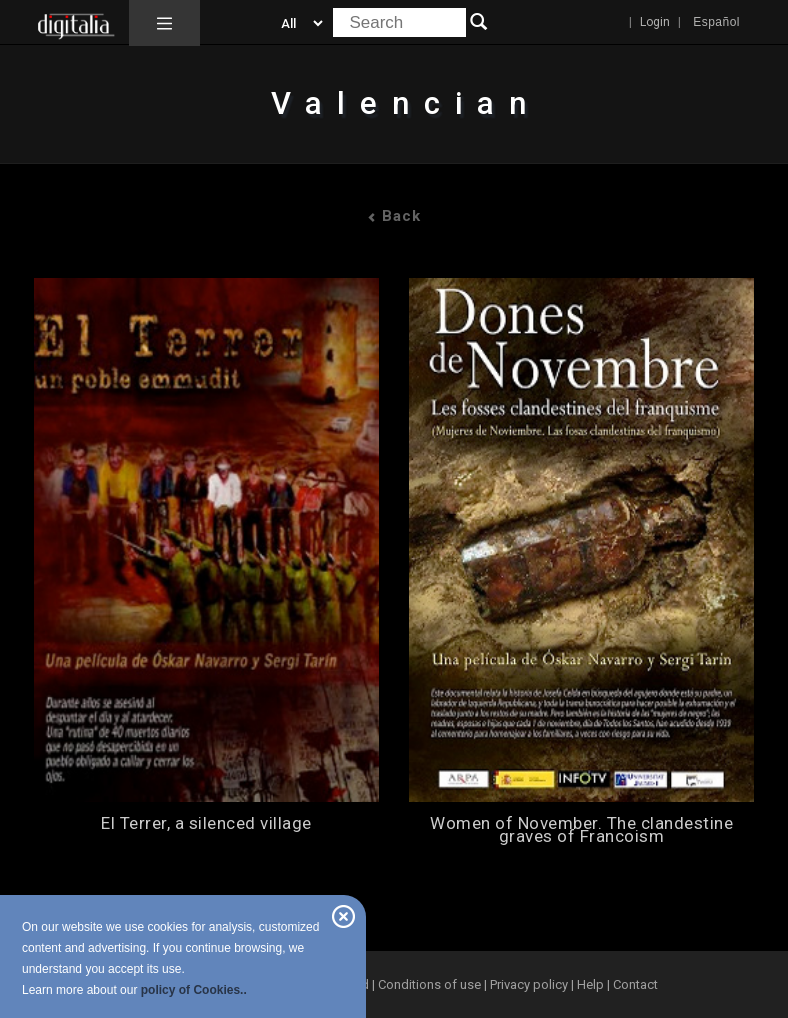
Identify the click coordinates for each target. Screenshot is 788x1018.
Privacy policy (529, 984)
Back (394, 216)
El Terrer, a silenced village (206, 823)
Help (590, 984)
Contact (635, 984)
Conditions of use (431, 984)
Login (655, 22)
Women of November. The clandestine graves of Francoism (581, 830)
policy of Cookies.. (194, 990)
